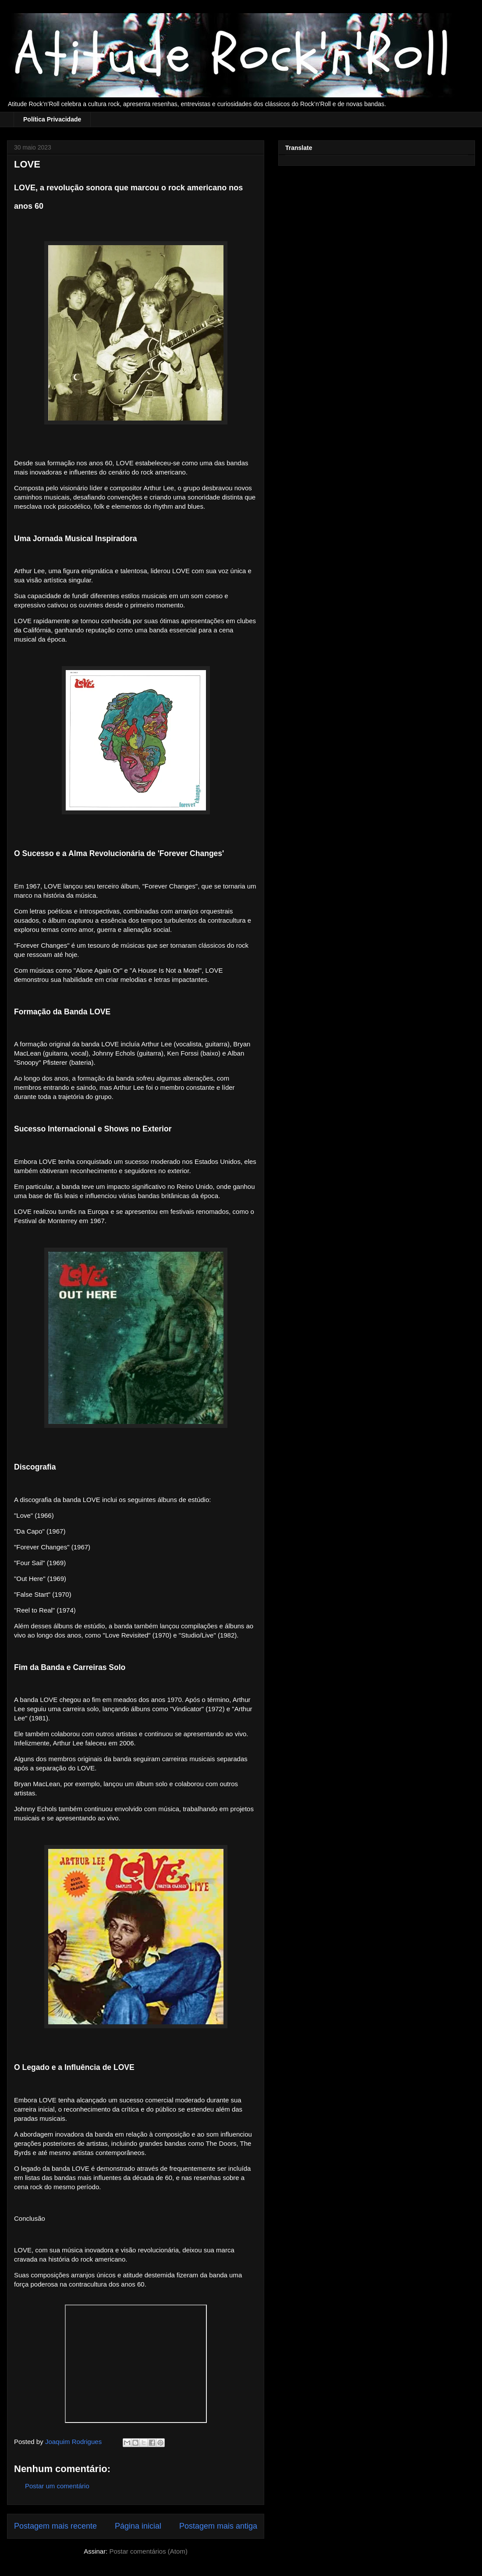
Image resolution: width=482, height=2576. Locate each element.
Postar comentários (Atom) (148, 2551)
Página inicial (138, 2526)
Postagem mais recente (55, 2526)
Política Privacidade (52, 119)
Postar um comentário (57, 2486)
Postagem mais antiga (218, 2526)
